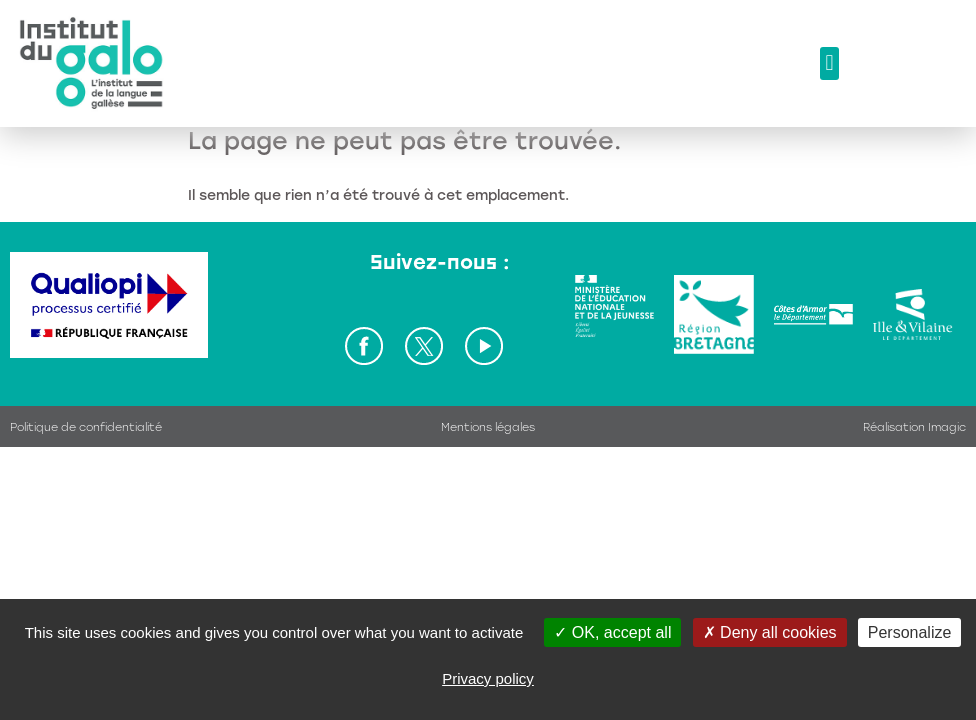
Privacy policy (488, 678)
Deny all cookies (770, 632)
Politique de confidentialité (86, 427)
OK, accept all (612, 632)
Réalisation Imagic (914, 427)
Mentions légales (488, 427)
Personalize (910, 632)
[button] (829, 63)
